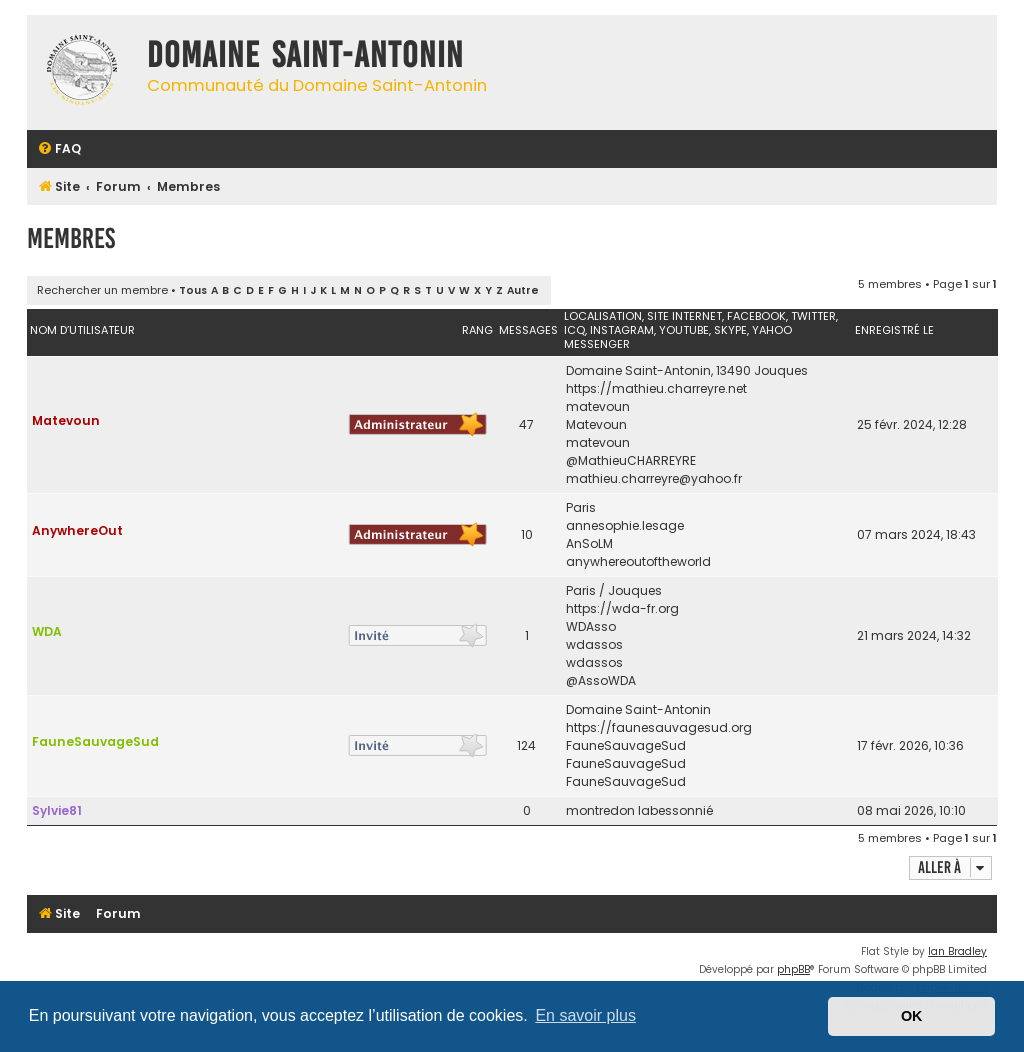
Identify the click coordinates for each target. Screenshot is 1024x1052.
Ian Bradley (957, 951)
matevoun (598, 406)
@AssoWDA (601, 680)
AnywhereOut (77, 530)
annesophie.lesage (625, 525)
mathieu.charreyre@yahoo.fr (654, 478)
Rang (477, 330)
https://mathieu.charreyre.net (656, 388)
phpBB (793, 969)
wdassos (594, 644)
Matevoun (66, 420)
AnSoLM (589, 543)
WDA (47, 631)
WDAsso (591, 626)
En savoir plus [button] (585, 1015)
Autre (523, 290)
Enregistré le (894, 330)
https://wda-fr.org (622, 608)
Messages (528, 330)
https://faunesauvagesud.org (659, 727)
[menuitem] (59, 149)
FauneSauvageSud (95, 741)
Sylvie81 (57, 810)
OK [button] (912, 1016)
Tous (193, 290)
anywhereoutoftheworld (638, 561)
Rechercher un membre (102, 290)
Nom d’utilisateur (82, 330)
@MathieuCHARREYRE (631, 460)
